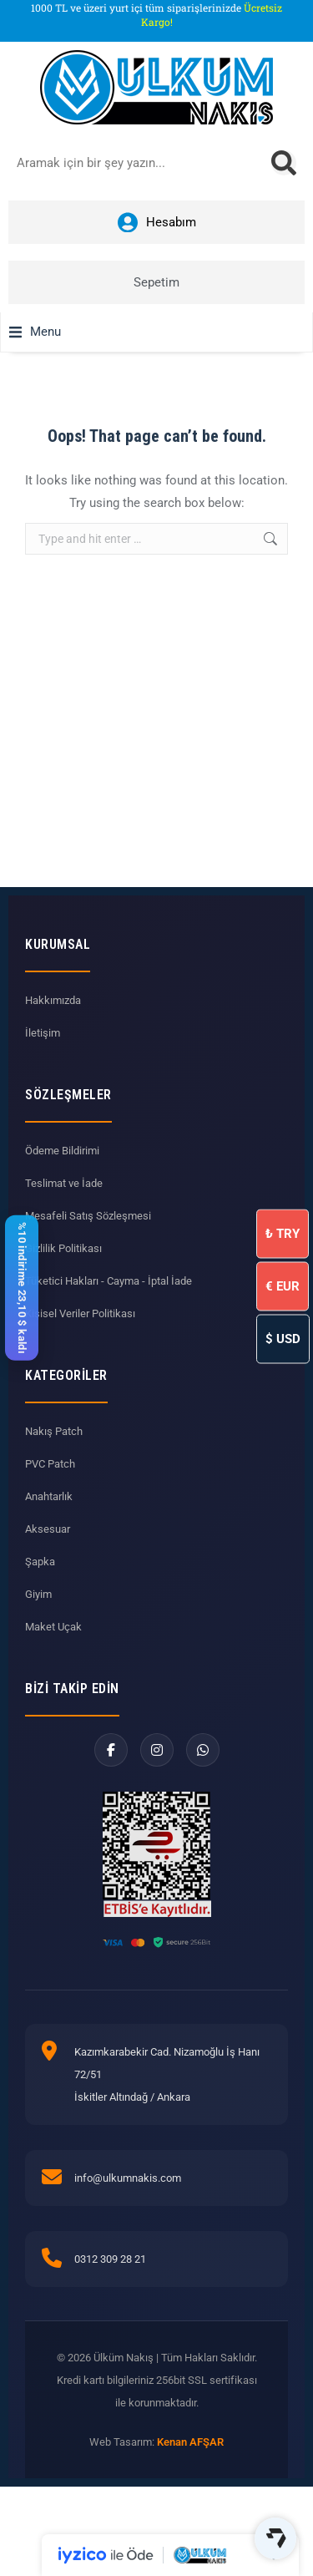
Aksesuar (47, 1529)
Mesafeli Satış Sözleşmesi (88, 1215)
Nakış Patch (54, 1431)
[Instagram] (157, 1750)
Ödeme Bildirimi (62, 1150)
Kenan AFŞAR (190, 2442)
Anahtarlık (49, 1496)
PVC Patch (50, 1464)
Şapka (40, 1561)
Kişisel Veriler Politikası (80, 1313)
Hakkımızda (53, 1000)
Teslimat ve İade (64, 1183)
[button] (35, 332)
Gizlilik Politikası (63, 1248)
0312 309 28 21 (110, 2259)
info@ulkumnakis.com (127, 2178)
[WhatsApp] (203, 1750)
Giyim (38, 1594)
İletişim (42, 1033)
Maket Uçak (53, 1626)
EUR (282, 1286)
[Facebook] (111, 1750)
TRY (282, 1233)
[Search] (283, 162)
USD (282, 1338)
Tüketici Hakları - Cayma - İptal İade (108, 1281)
